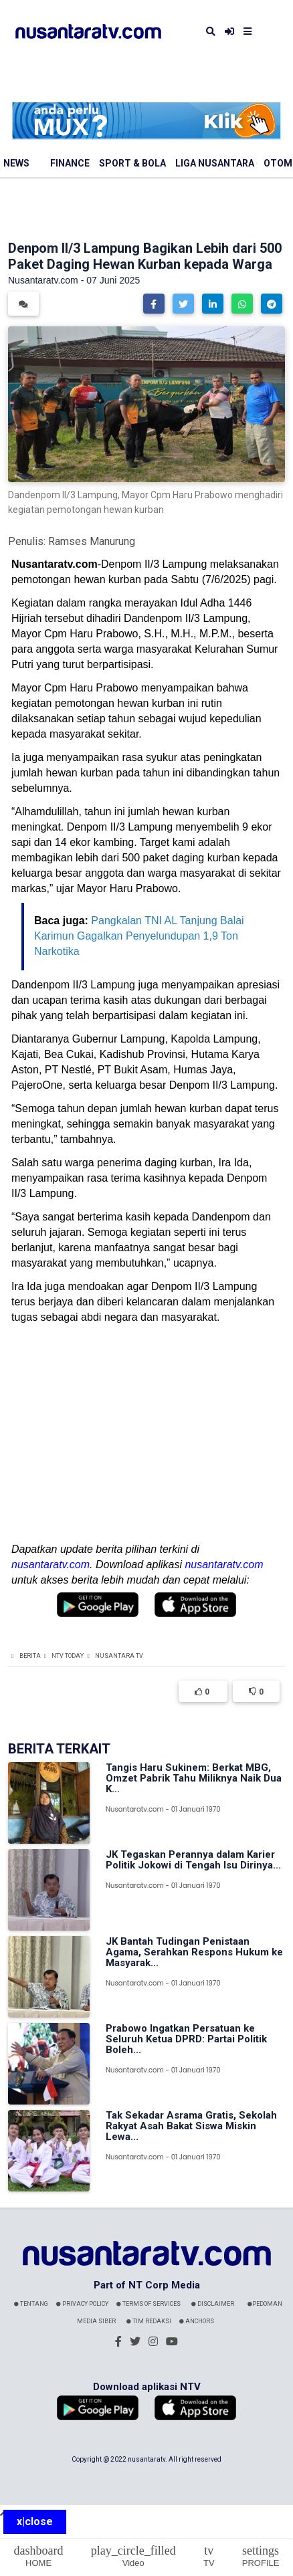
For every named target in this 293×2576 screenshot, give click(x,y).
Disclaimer (212, 2303)
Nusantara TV (119, 1655)
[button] (154, 304)
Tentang (31, 2303)
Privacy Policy (82, 2303)
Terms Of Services (148, 2303)
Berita (30, 1655)
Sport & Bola (132, 163)
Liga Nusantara (214, 163)
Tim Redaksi (148, 2321)
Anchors (196, 2321)
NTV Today (68, 1655)
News (16, 163)
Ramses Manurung (91, 541)
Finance (70, 163)
